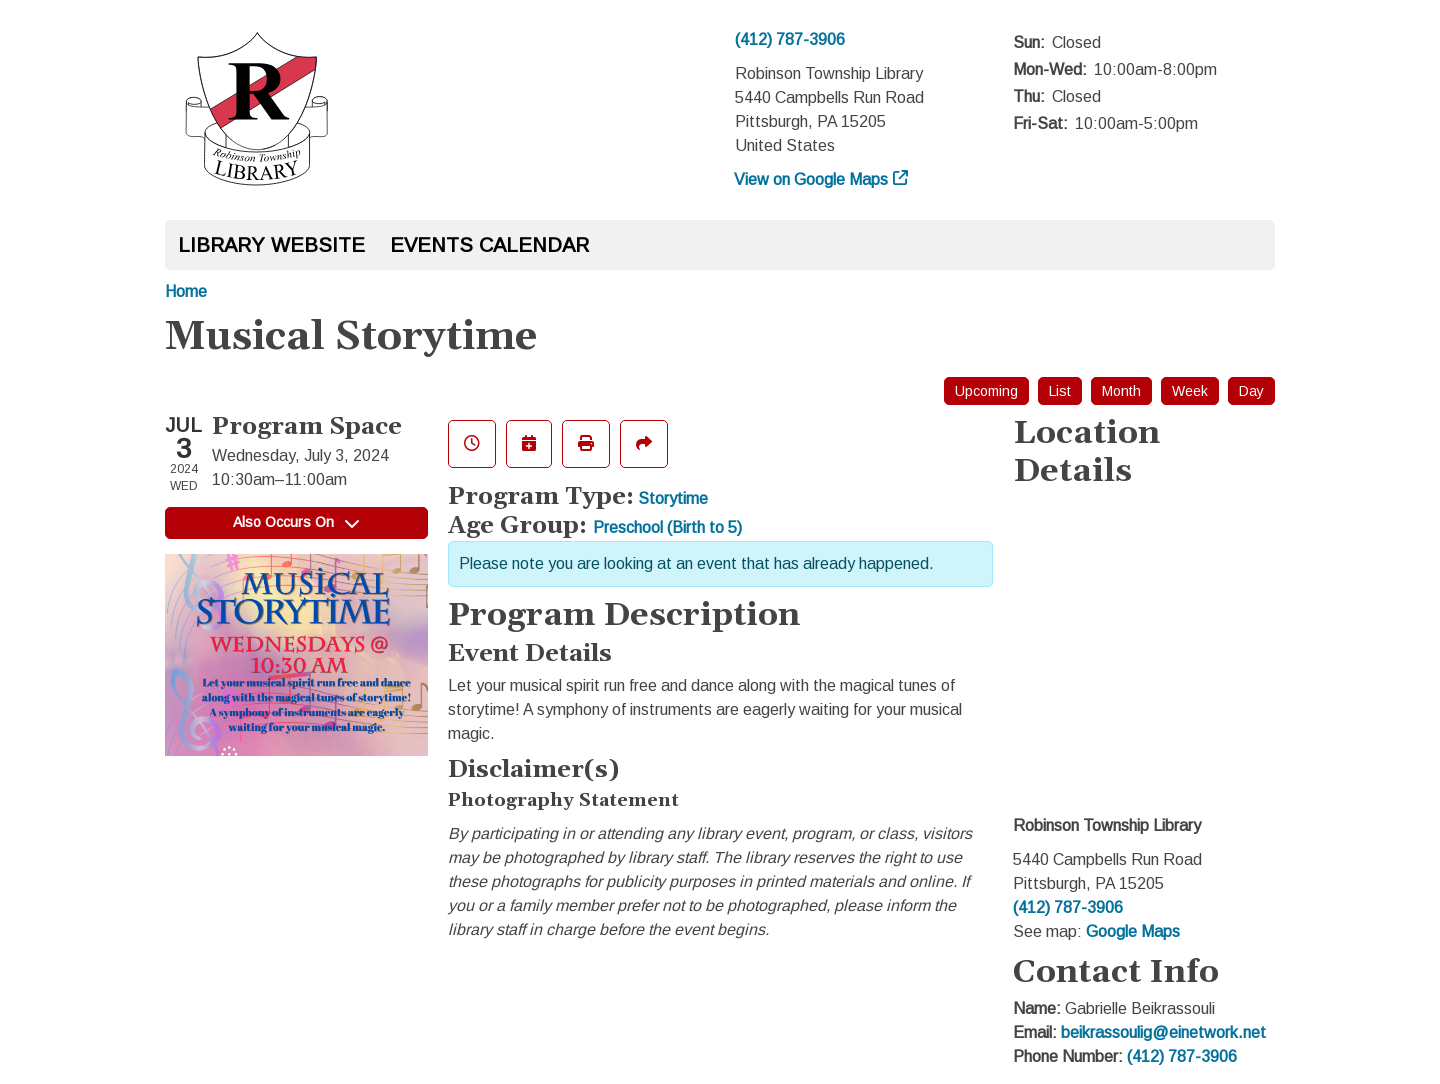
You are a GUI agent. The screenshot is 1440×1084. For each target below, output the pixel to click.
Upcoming (986, 391)
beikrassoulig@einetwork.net (1163, 1032)
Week (1190, 391)
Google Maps (1133, 931)
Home (186, 291)
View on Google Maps (811, 179)
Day (1251, 391)
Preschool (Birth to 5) (667, 527)
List (1060, 391)
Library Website (271, 245)
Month (1121, 391)
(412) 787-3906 (790, 39)
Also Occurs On (296, 522)
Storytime (673, 498)
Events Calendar (489, 245)
